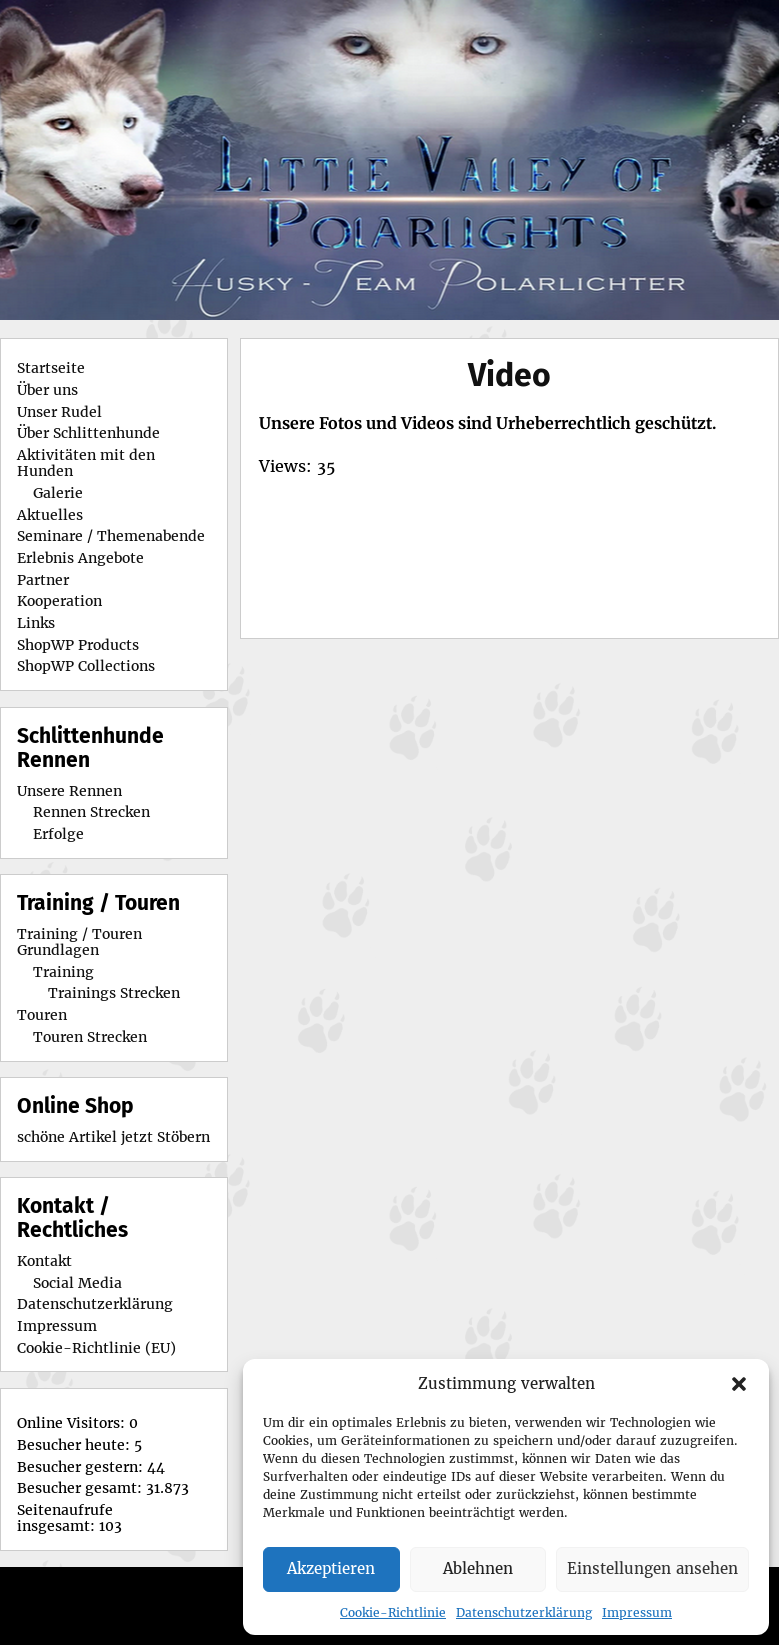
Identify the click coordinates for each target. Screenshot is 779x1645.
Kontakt (44, 1261)
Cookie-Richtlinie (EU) (96, 1348)
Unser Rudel (59, 412)
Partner (43, 580)
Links (36, 623)
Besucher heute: (75, 1445)
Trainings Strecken (114, 993)
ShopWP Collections (86, 666)
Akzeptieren (331, 1568)
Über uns (47, 390)
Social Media (77, 1283)
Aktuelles (50, 515)
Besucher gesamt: (81, 1488)
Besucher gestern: (82, 1467)
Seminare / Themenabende (111, 536)
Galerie (58, 493)
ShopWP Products (78, 645)
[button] (739, 1384)
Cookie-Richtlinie (393, 1612)
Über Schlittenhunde (88, 433)
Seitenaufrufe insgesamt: (65, 1518)
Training (63, 972)
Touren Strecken (90, 1037)
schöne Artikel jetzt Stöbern (113, 1137)
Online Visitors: (73, 1423)
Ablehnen (478, 1568)
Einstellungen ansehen (652, 1568)
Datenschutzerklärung (524, 1612)
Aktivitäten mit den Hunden (86, 463)
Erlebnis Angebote (80, 558)
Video (509, 375)
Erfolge (58, 834)
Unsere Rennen (69, 791)
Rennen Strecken (91, 812)
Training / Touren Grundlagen (79, 942)
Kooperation (59, 601)
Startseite (51, 368)
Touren (42, 1015)
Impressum (637, 1612)
